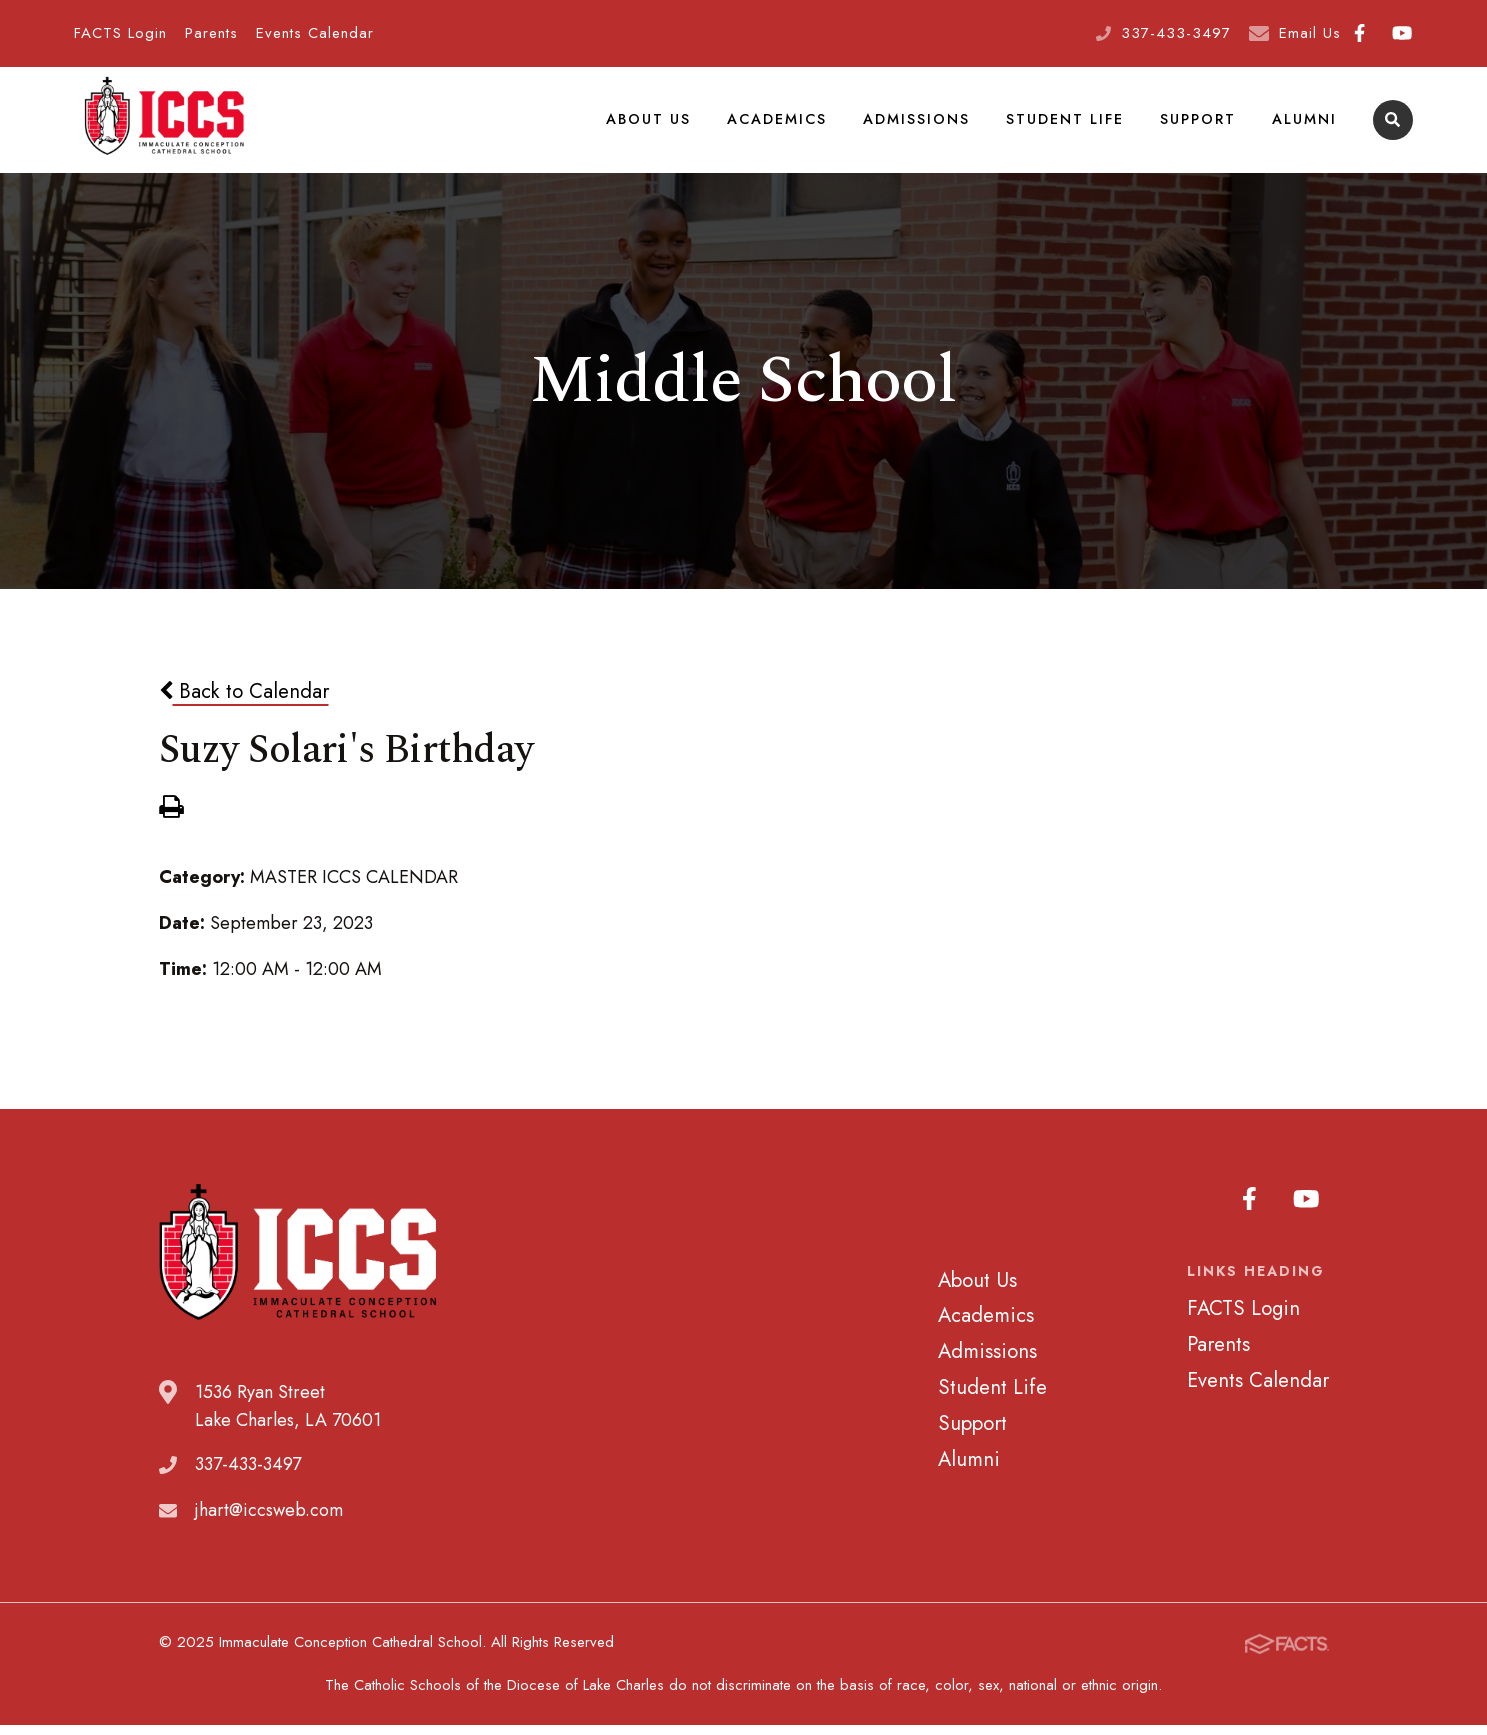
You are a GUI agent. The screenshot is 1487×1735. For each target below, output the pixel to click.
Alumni (1304, 124)
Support (1198, 124)
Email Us (1310, 33)
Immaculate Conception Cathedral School (164, 125)
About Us (648, 124)
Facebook (1359, 33)
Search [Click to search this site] (1392, 125)
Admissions (916, 124)
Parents (211, 33)
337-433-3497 (1176, 33)
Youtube (1402, 33)
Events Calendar (315, 33)
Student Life (1065, 124)
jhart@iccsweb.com (269, 1521)
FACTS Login (120, 33)
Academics (777, 124)
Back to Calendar (244, 702)
